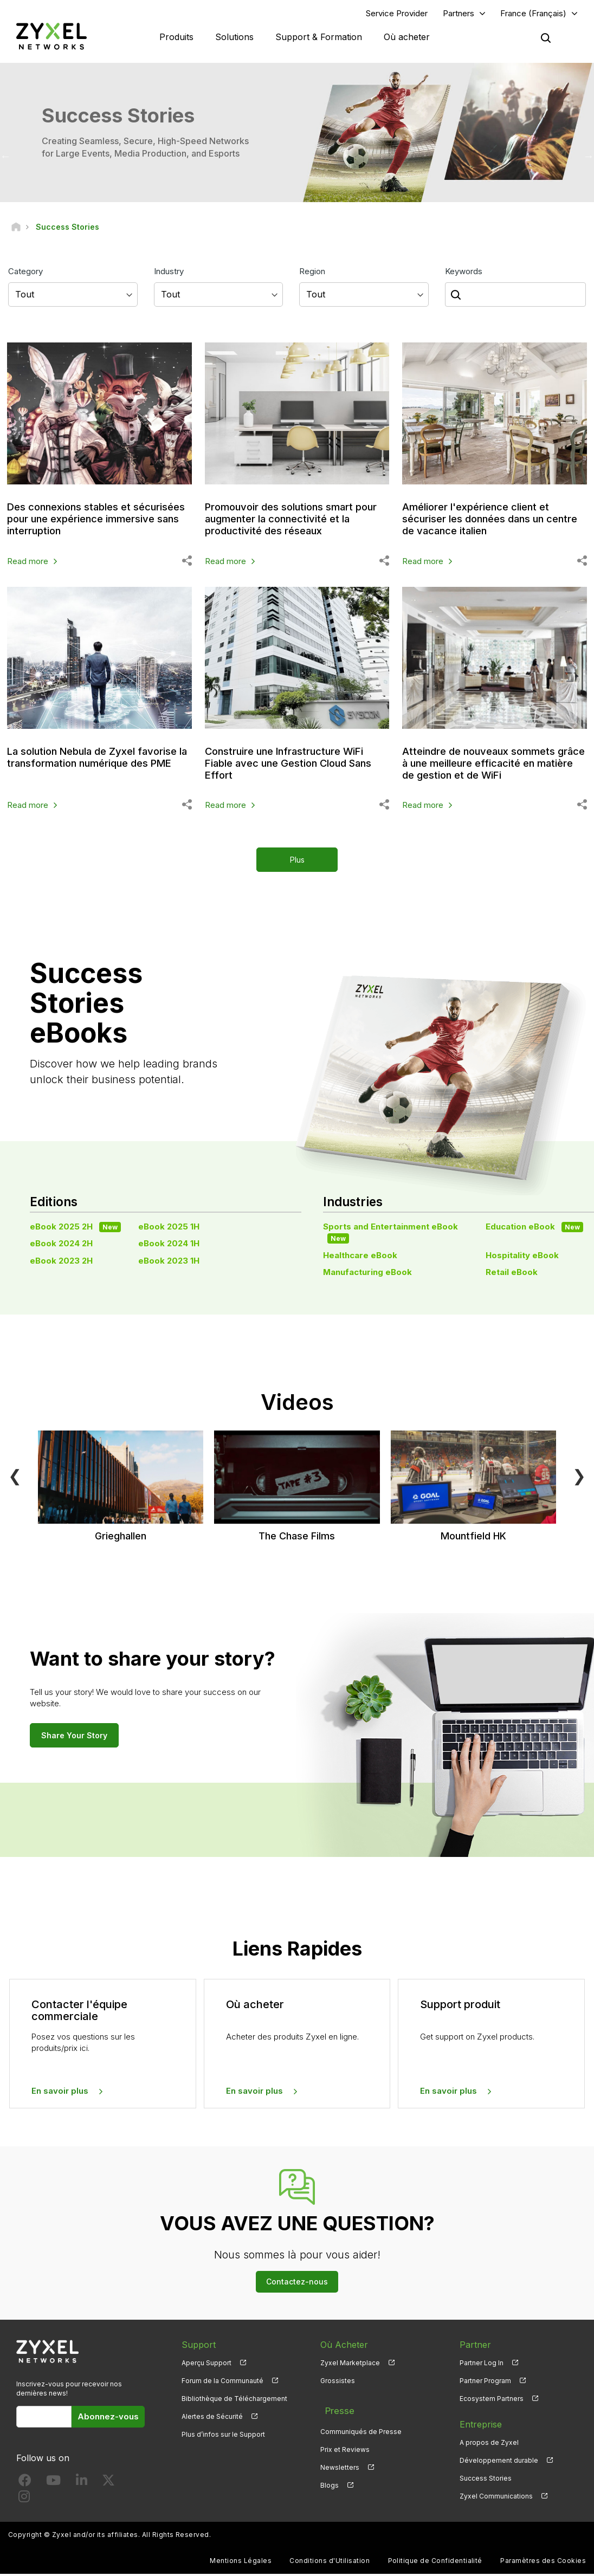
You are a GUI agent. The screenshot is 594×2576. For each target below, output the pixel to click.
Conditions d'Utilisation (329, 2563)
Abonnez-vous (108, 2418)
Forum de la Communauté (222, 2383)
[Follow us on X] (108, 2485)
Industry (169, 273)
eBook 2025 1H (168, 1229)
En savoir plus (59, 2093)
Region (312, 273)
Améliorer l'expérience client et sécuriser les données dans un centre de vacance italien (482, 521)
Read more (27, 563)
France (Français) (533, 14)
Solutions (234, 38)
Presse (334, 2408)
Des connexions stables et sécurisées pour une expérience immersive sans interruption (89, 521)
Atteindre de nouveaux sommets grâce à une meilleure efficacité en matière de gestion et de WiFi (491, 765)
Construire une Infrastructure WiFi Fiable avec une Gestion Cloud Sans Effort (293, 765)
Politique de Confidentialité (435, 2563)
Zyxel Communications (496, 2499)
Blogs (329, 2481)
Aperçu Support (206, 2365)
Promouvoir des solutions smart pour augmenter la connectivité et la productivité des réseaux (292, 521)
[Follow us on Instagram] (24, 2501)
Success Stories (486, 2481)
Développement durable (499, 2463)
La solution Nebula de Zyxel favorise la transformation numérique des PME (78, 765)
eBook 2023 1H (168, 1263)
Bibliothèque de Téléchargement (234, 2401)
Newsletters (339, 2463)
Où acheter (407, 38)
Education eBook (534, 1229)
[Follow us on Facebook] (24, 2485)
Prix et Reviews (345, 2445)
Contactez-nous (297, 2283)
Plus (297, 861)
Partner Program (485, 2383)
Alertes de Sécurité (212, 2419)
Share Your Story (74, 1737)
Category (25, 273)
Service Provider (397, 14)
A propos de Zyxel (489, 2445)
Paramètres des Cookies (543, 2563)
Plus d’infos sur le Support (223, 2437)
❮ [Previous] (15, 1478)
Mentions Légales (241, 2563)
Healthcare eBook (360, 1257)
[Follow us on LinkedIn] (81, 2485)
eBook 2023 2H (61, 1263)
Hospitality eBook (522, 1257)
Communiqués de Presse (361, 2427)
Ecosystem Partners (492, 2401)
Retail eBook (512, 1274)
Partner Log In (481, 2365)
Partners (458, 14)
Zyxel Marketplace (350, 2365)
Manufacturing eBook (367, 1274)
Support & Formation (318, 38)
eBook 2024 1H (168, 1246)
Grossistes (337, 2383)
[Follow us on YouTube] (53, 2485)
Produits (176, 38)
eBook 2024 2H (61, 1246)
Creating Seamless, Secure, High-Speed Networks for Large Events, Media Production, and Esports (145, 149)
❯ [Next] (579, 1478)
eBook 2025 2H (75, 1229)
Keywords (463, 273)
